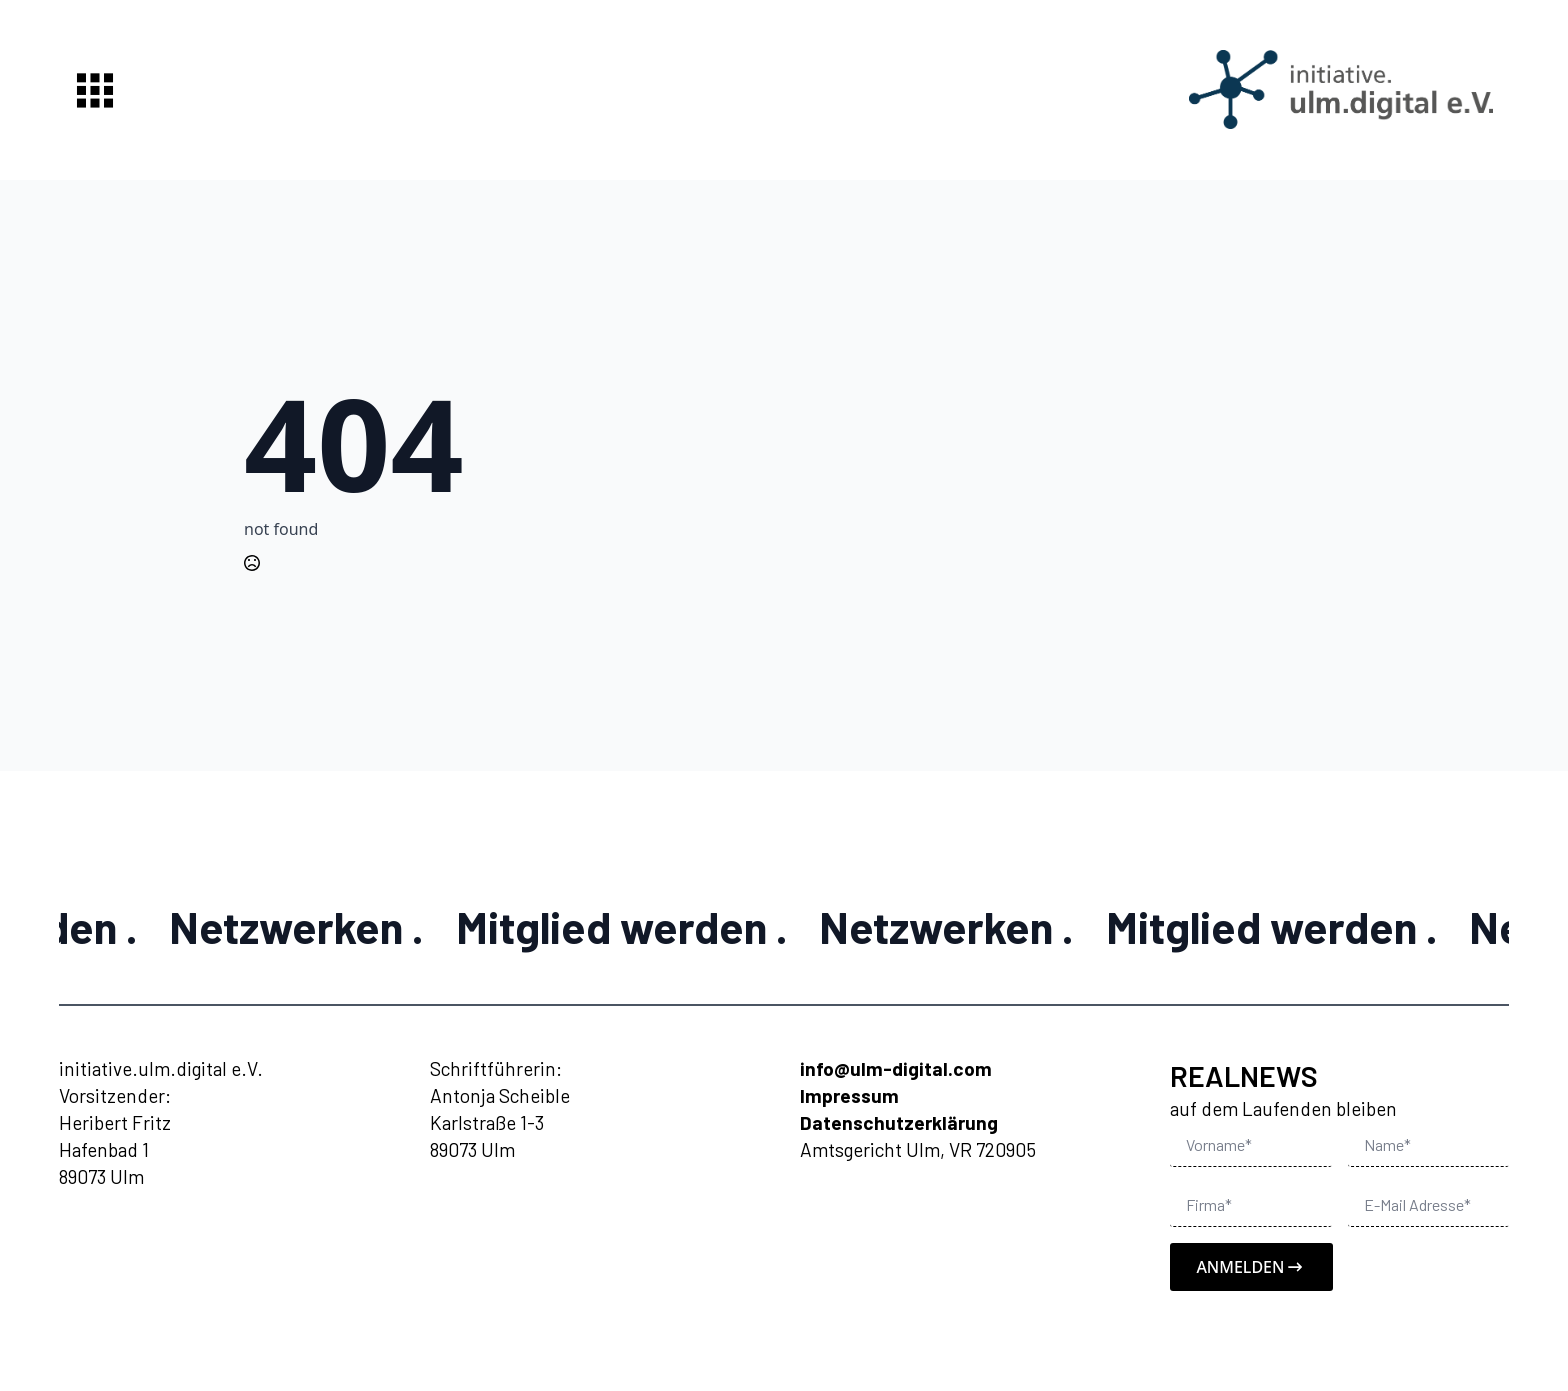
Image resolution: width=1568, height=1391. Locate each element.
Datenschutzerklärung (899, 1122)
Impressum (849, 1095)
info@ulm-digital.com (896, 1068)
